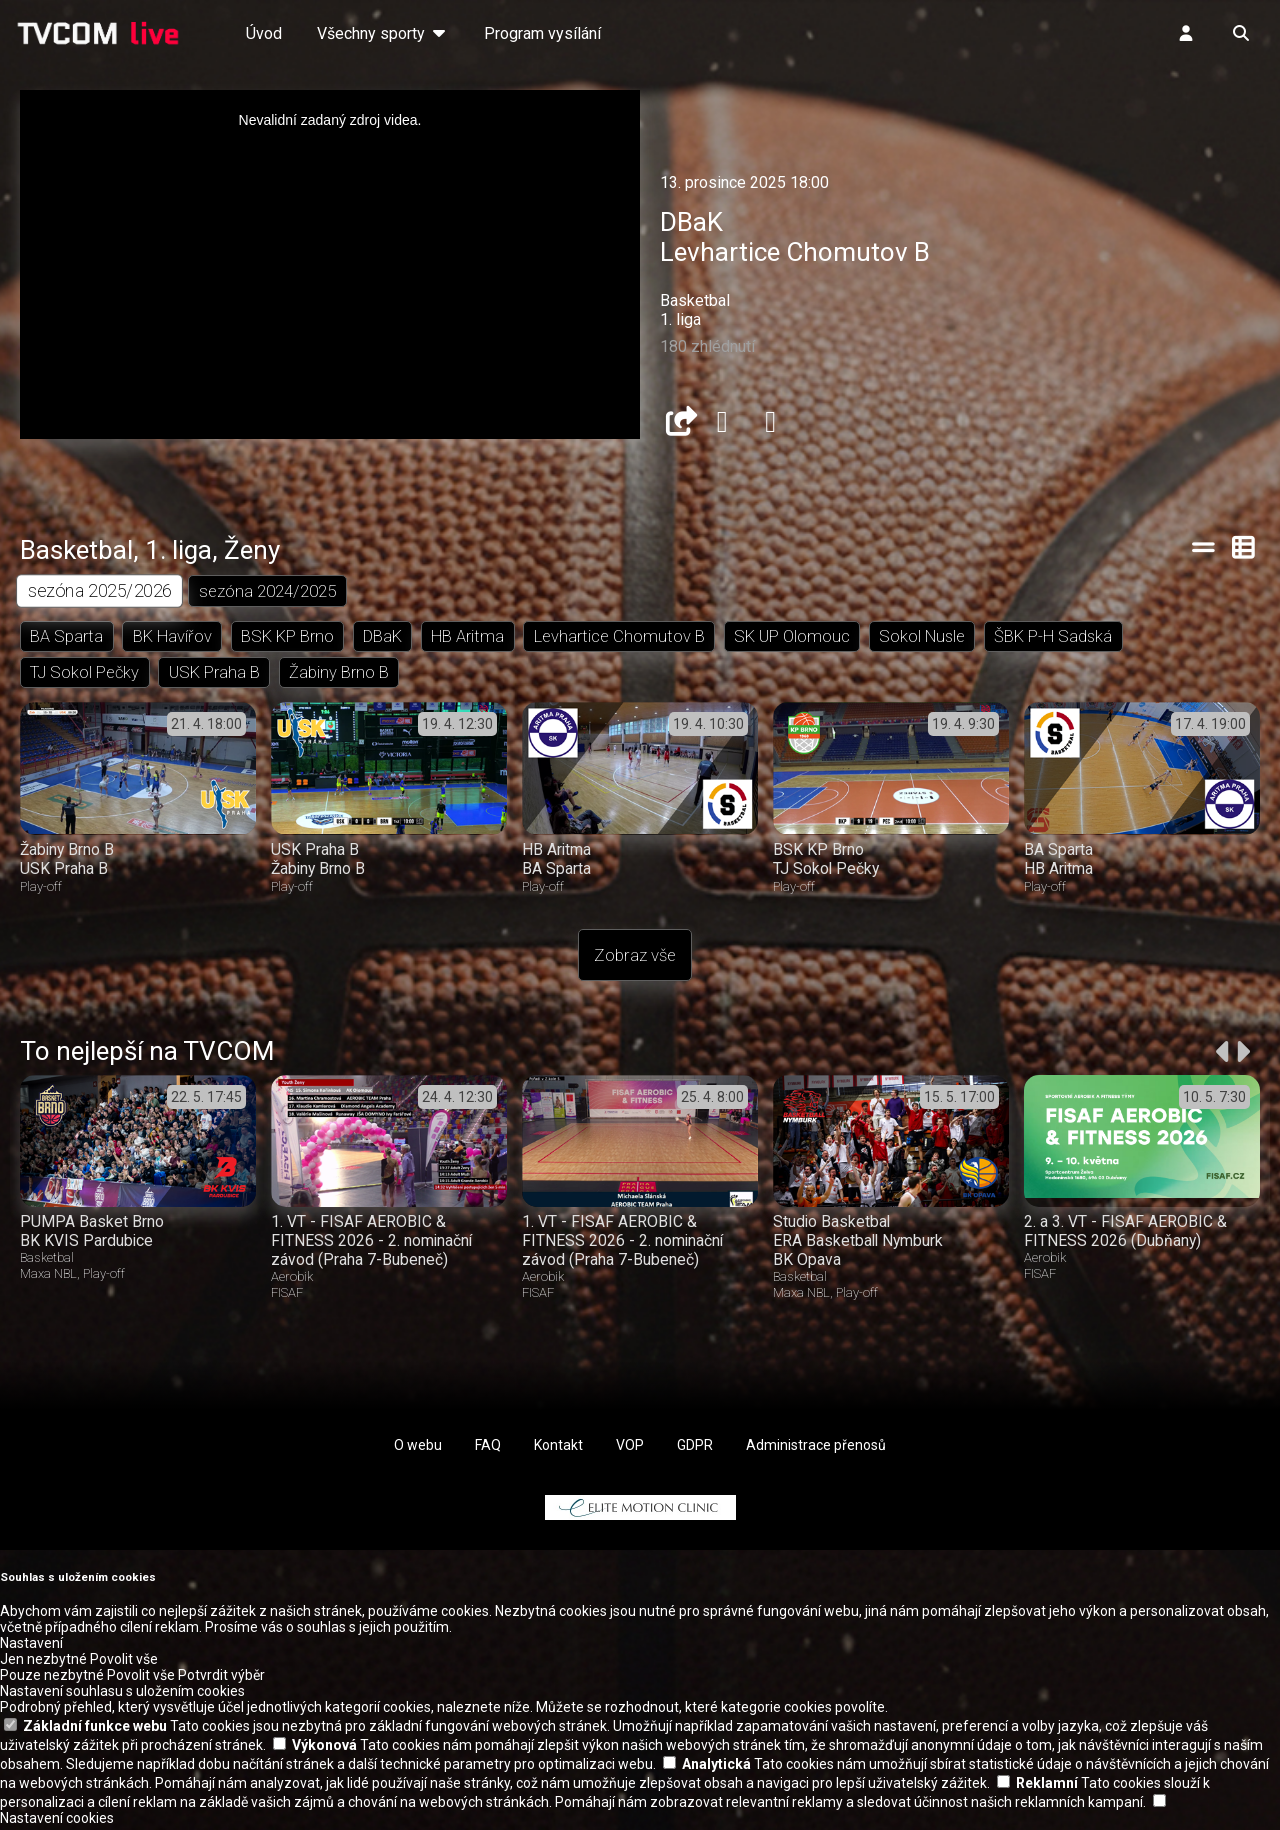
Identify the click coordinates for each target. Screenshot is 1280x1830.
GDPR (695, 1449)
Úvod (264, 33)
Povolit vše (124, 1663)
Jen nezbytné (43, 1663)
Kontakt (558, 1449)
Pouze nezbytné (52, 1679)
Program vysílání (542, 33)
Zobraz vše (635, 959)
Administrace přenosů (816, 1449)
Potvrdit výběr (221, 1679)
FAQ (488, 1449)
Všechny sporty (383, 33)
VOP (630, 1449)
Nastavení (31, 1647)
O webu (418, 1449)
